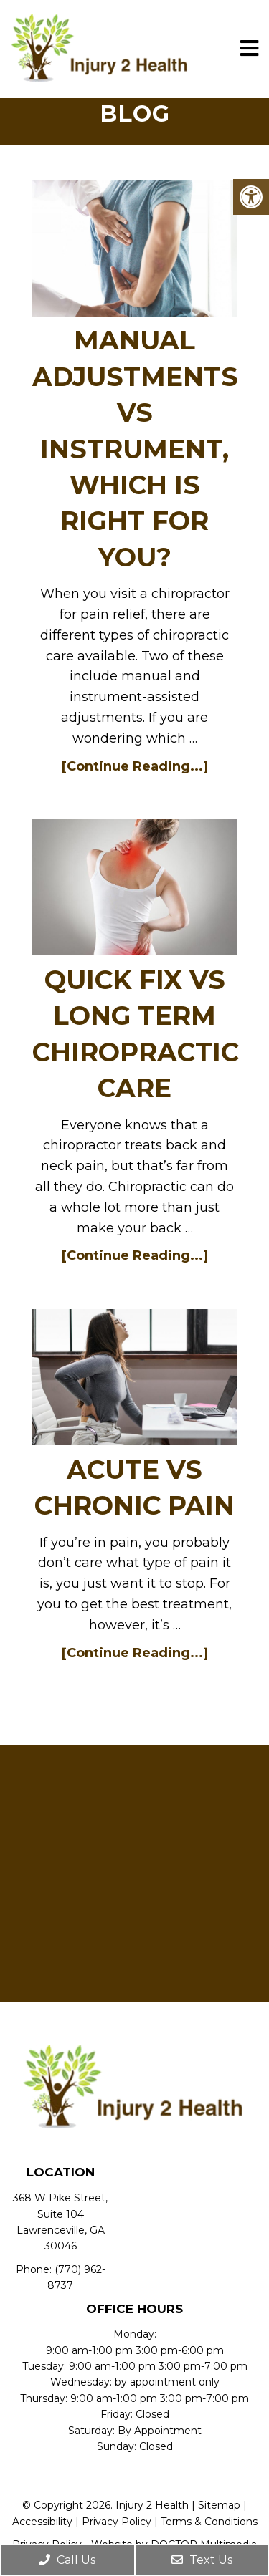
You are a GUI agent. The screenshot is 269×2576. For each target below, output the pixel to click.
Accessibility (42, 2521)
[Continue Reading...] (135, 766)
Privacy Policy (116, 2521)
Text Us (201, 2560)
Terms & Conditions (209, 2521)
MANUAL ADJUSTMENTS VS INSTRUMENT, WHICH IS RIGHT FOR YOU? (135, 448)
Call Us (67, 2560)
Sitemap (219, 2505)
